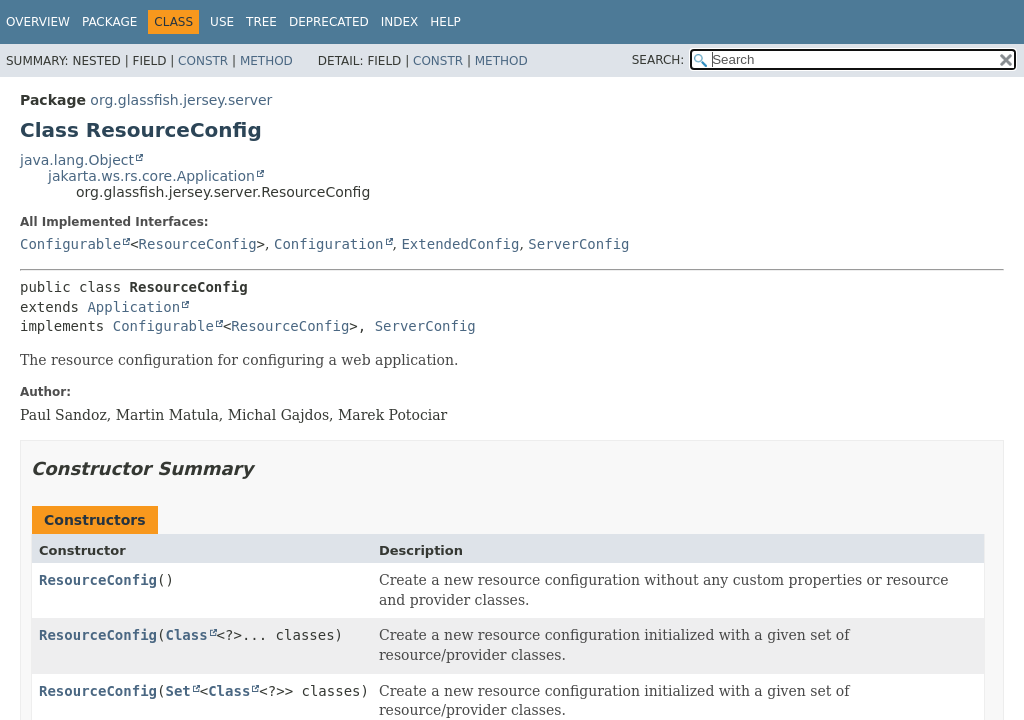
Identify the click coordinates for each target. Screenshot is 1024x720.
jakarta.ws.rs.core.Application (151, 176)
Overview (38, 22)
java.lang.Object (77, 160)
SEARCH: (658, 60)
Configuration (329, 244)
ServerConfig (578, 244)
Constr (203, 61)
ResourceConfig (198, 244)
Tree (261, 22)
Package (109, 22)
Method (266, 61)
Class (186, 635)
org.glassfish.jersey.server (181, 100)
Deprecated (329, 22)
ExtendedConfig (460, 244)
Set (177, 691)
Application (133, 307)
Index (400, 22)
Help (445, 22)
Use (222, 22)
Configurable (70, 244)
